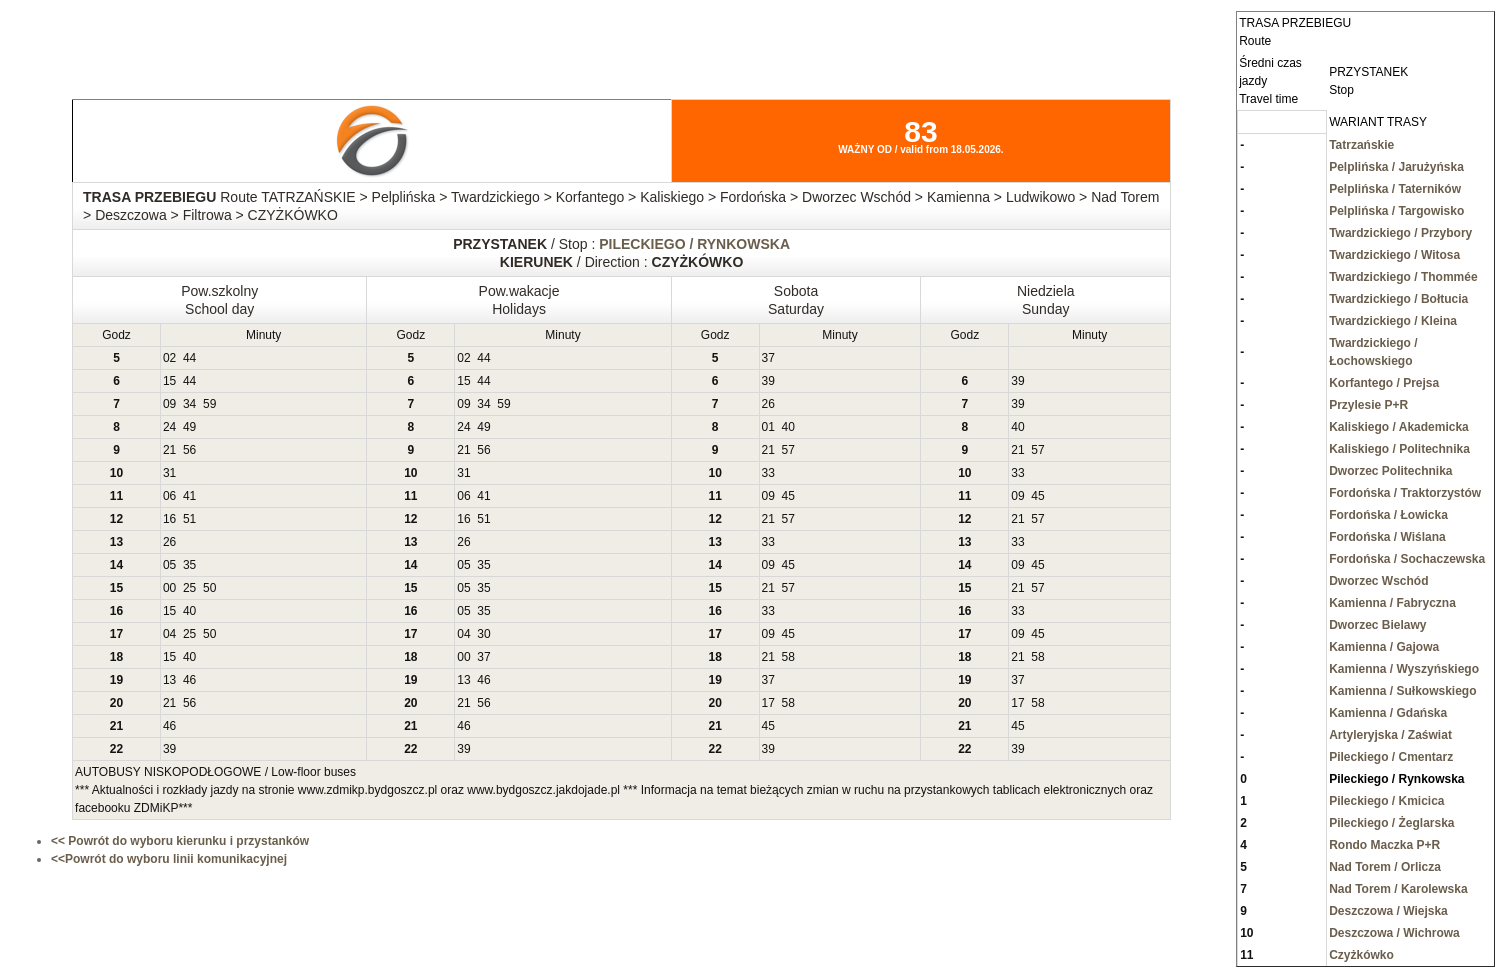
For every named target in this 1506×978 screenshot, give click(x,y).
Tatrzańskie (1361, 145)
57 (788, 450)
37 (768, 358)
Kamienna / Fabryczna (1392, 603)
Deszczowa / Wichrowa (1394, 933)
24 (169, 427)
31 (169, 473)
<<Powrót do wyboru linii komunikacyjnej (169, 859)
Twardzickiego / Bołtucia (1398, 299)
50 (209, 588)
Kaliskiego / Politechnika (1399, 449)
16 (169, 519)
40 (788, 427)
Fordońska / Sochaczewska (1407, 559)
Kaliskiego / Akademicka (1399, 427)
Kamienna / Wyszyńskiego (1404, 669)
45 (788, 496)
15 (169, 381)
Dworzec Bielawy (1377, 625)
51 (189, 519)
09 (169, 404)
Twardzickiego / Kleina (1393, 321)
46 (189, 680)
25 (189, 588)
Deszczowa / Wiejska (1388, 911)
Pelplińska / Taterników (1395, 189)
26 (768, 404)
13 (169, 680)
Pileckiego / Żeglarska (1391, 823)
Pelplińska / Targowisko (1396, 211)
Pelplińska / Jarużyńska (1396, 167)
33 (768, 473)
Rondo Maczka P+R (1384, 845)
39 (768, 381)
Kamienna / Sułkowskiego (1402, 691)
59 (209, 404)
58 (788, 657)
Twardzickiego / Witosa (1394, 255)
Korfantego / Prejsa (1384, 383)
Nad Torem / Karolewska (1398, 889)
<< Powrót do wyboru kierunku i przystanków (180, 841)
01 (768, 427)
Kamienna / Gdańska (1388, 713)
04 (169, 634)
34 (189, 404)
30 (483, 634)
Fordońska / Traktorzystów (1405, 493)
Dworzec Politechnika (1390, 471)
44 (189, 358)
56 (189, 450)
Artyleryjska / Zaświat (1390, 735)
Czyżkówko (1361, 955)
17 (768, 703)
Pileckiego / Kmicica (1386, 801)
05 (169, 565)
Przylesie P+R (1368, 405)
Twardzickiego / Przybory (1400, 233)
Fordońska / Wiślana (1387, 537)
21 (169, 450)
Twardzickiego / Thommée (1403, 277)
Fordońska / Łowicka (1388, 515)
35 (189, 565)
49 (189, 427)
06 (169, 496)
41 (189, 496)
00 (169, 588)
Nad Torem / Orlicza (1385, 867)
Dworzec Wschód (1378, 581)
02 (169, 358)
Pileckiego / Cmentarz (1391, 757)
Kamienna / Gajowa (1384, 647)
